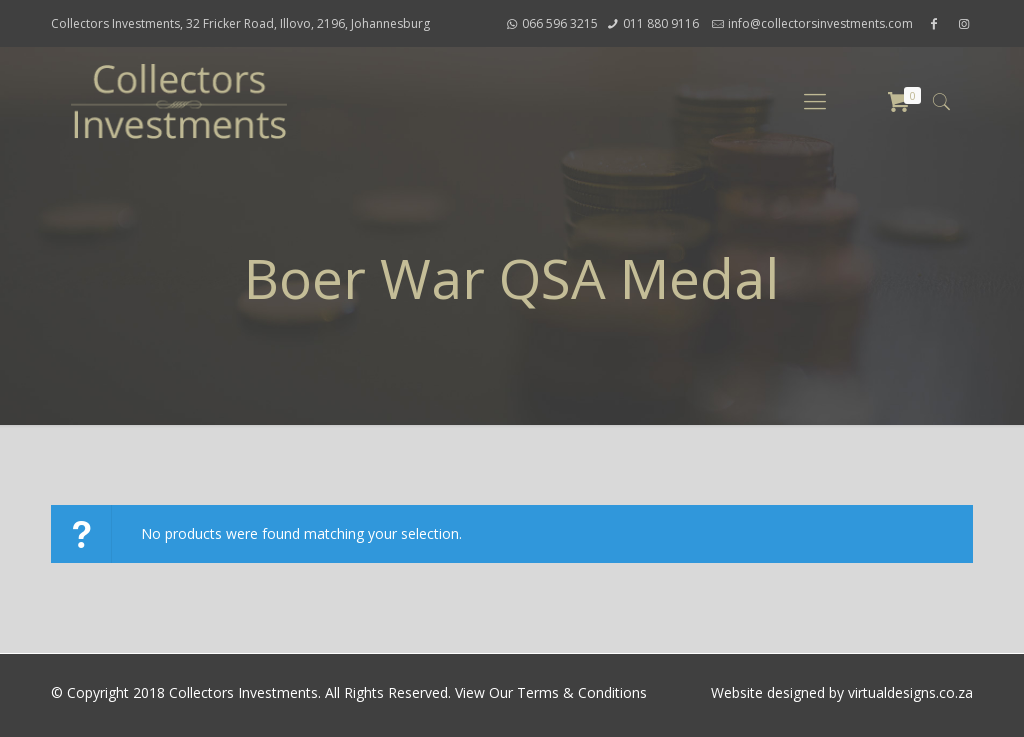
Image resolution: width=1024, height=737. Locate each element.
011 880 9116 (661, 23)
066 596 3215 (560, 23)
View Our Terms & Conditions (551, 692)
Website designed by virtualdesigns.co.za (842, 692)
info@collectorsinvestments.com (820, 23)
